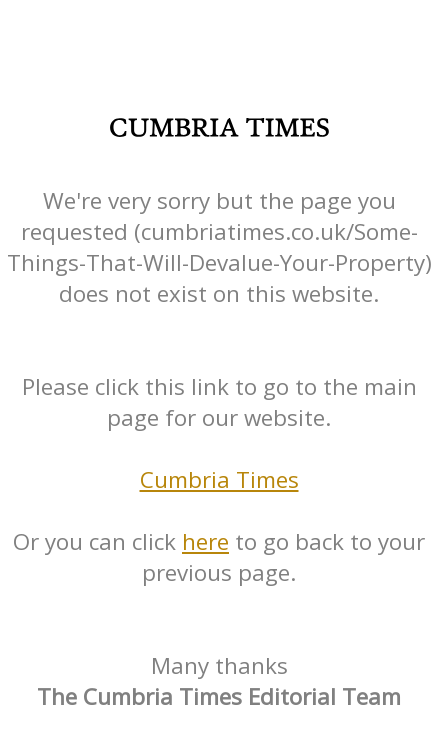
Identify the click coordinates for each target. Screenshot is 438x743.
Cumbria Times (219, 479)
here (205, 541)
